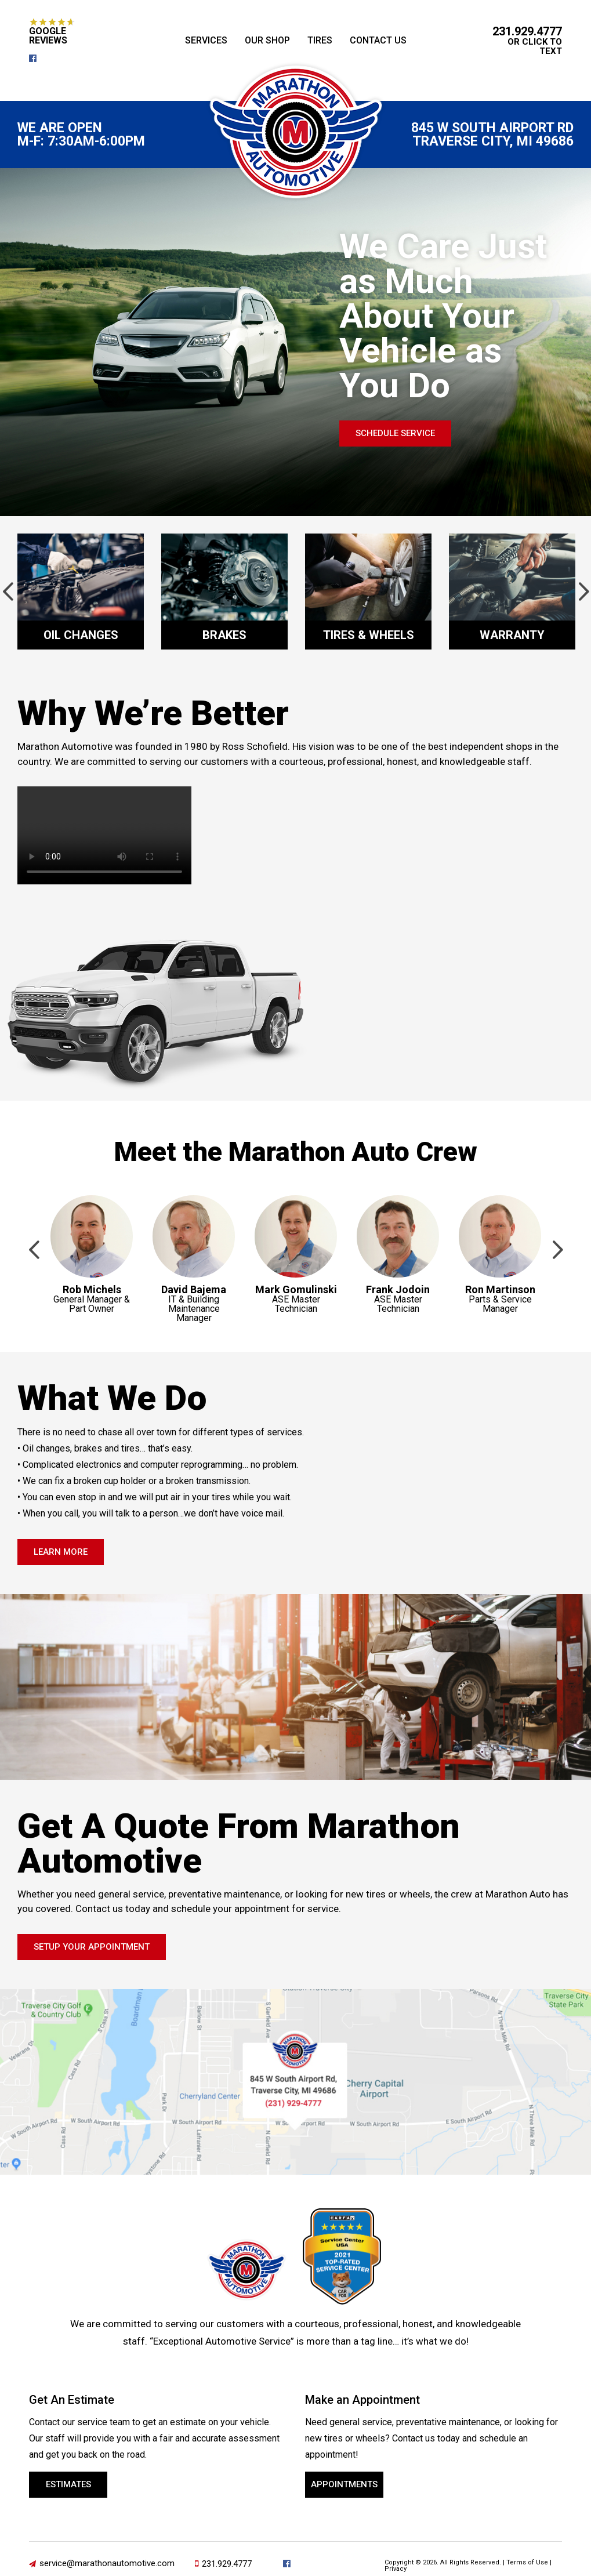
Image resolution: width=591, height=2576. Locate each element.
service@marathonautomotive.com (107, 2563)
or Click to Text (534, 46)
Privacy (396, 2569)
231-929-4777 (294, 2103)
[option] (81, 592)
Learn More (61, 1552)
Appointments (344, 2484)
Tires (319, 40)
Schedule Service (395, 433)
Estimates (68, 2484)
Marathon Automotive (296, 131)
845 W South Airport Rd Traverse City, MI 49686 (492, 134)
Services (206, 40)
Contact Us (378, 40)
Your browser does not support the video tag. (104, 835)
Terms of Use (527, 2562)
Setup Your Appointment (92, 1947)
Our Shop (267, 40)
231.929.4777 (527, 31)
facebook (37, 58)
